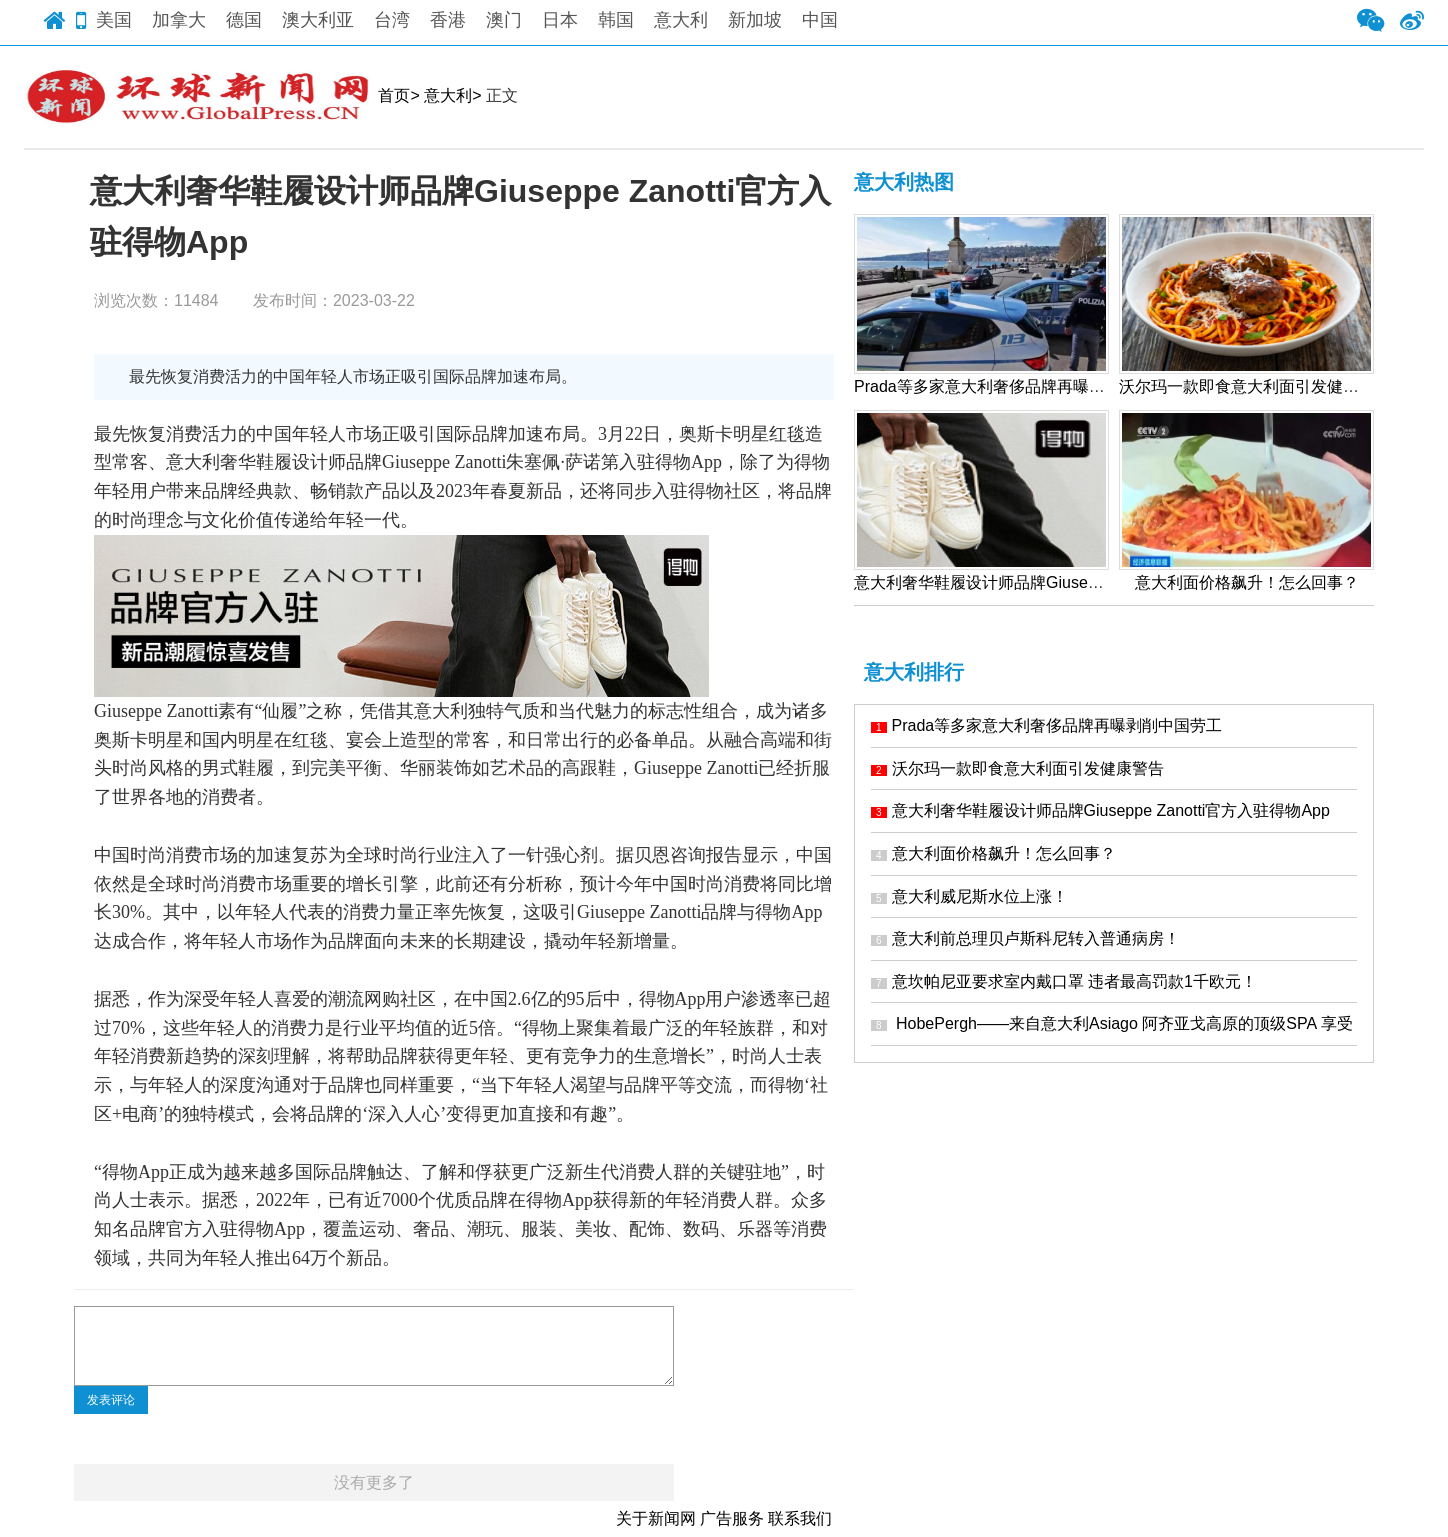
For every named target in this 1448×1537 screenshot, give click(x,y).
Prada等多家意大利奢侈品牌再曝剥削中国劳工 (1046, 725)
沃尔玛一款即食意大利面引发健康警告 (1017, 768)
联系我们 (800, 1518)
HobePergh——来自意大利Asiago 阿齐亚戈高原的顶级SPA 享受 (1112, 1023)
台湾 (392, 20)
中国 (820, 20)
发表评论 (111, 1400)
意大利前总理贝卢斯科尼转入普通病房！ (1025, 938)
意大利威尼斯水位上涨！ (969, 896)
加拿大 (179, 20)
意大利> (452, 95)
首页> (398, 95)
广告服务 (732, 1518)
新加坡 (755, 20)
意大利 (681, 20)
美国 (114, 20)
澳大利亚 (318, 20)
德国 (244, 20)
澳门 (504, 20)
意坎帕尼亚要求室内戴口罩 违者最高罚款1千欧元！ (1064, 981)
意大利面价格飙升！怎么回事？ (993, 853)
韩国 (616, 20)
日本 (560, 20)
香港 (448, 20)
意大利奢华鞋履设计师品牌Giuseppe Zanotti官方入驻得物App (1100, 810)
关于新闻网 (656, 1518)
